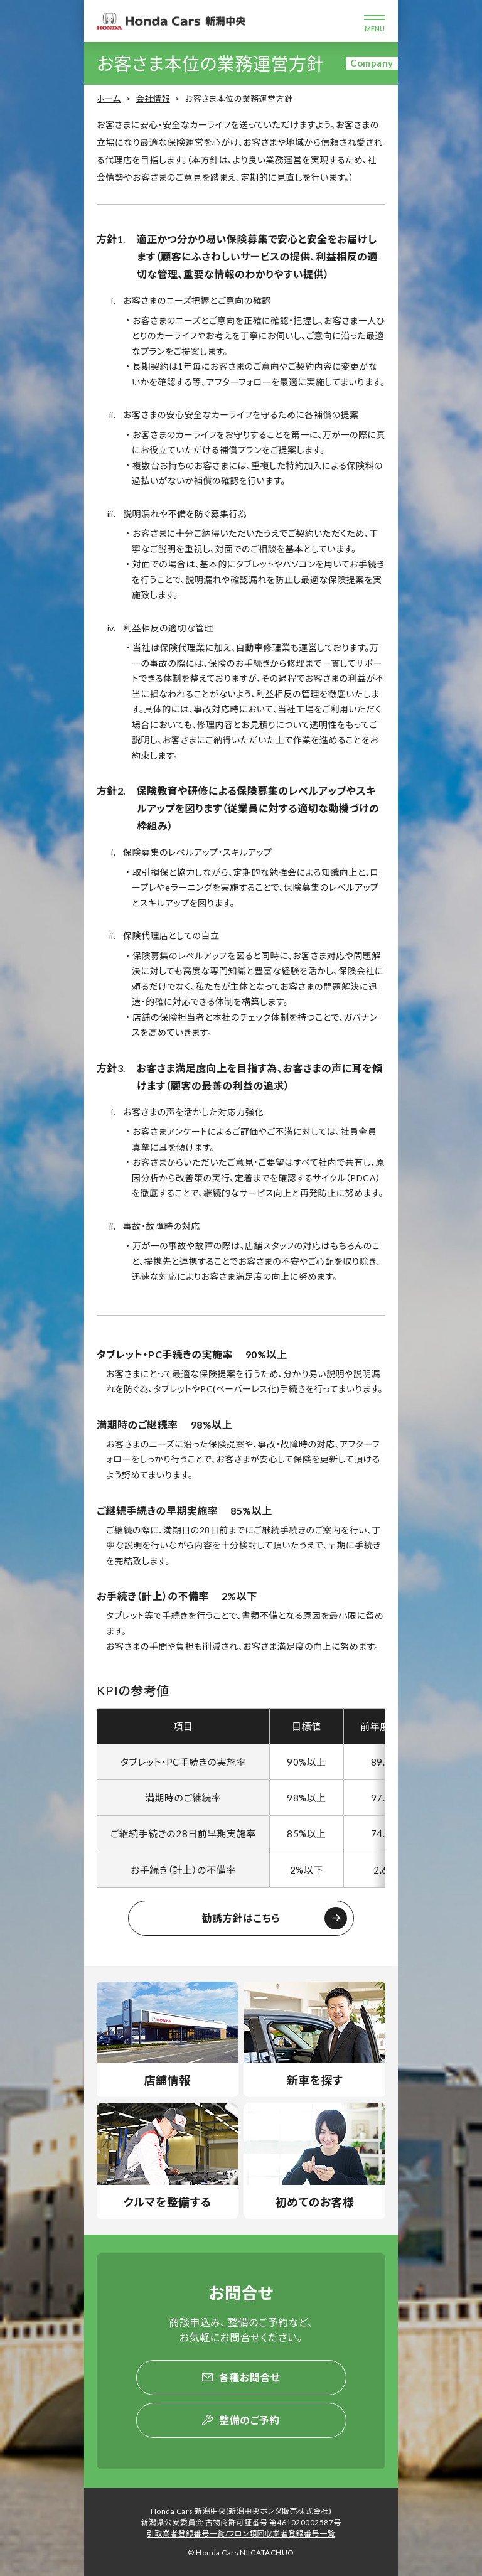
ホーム (109, 99)
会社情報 (153, 99)
